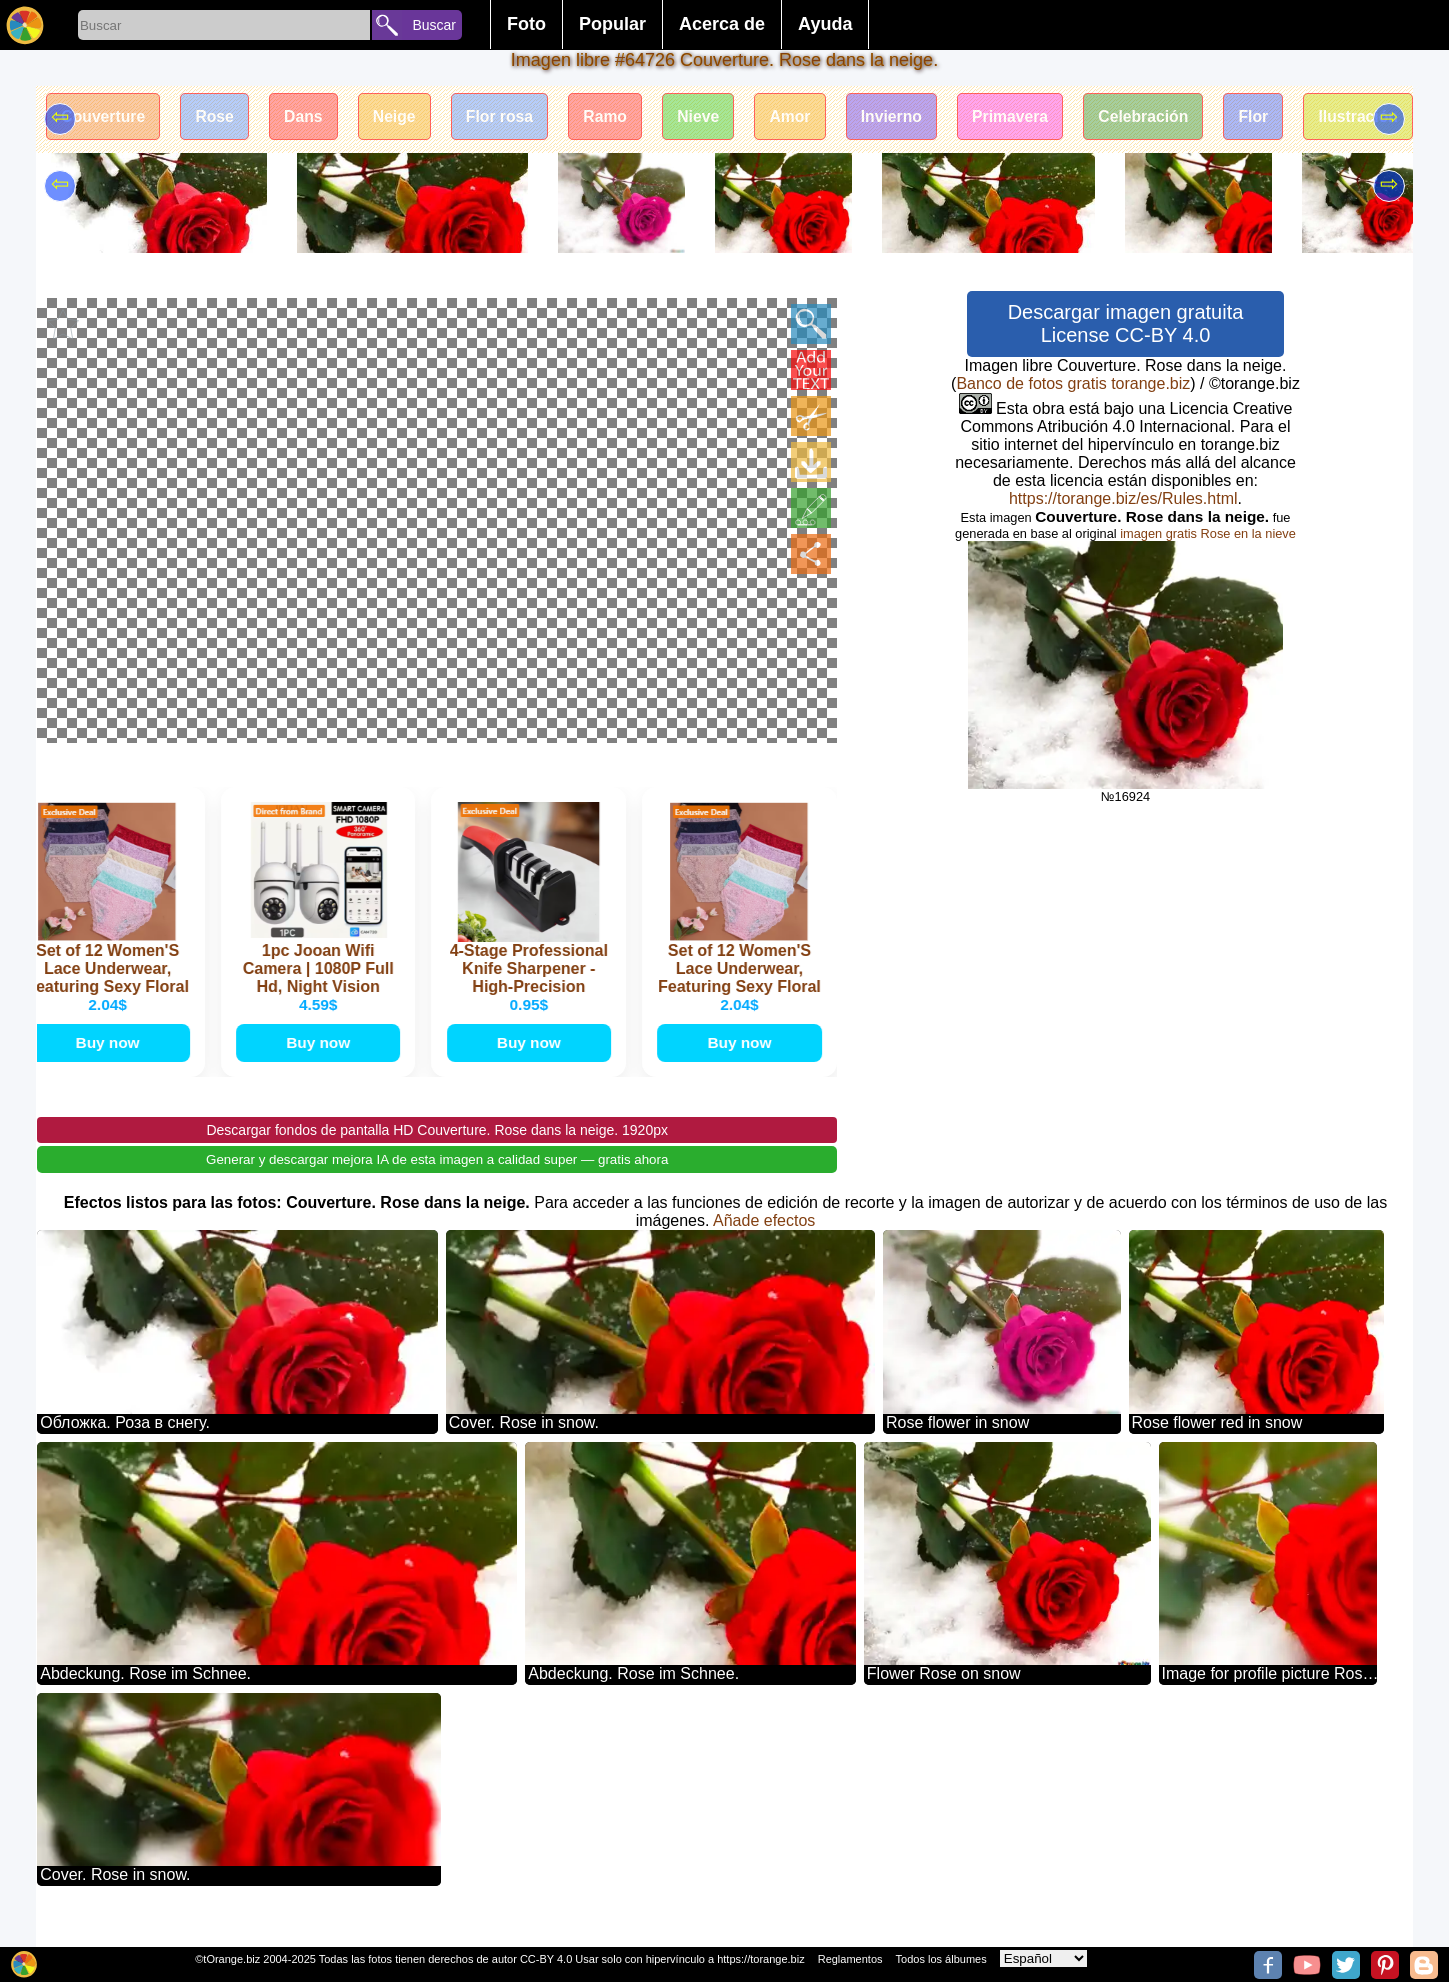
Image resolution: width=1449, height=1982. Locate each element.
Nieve (715, 117)
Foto (526, 24)
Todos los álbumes (941, 1959)
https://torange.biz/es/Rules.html (1123, 498)
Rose (219, 117)
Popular (612, 24)
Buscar (434, 25)
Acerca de (722, 24)
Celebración (1172, 117)
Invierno (914, 117)
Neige (404, 117)
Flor (1285, 117)
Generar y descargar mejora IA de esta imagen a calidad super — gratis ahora (437, 1179)
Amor (810, 117)
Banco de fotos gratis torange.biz (1073, 383)
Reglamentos (850, 1959)
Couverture (104, 117)
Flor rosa (511, 117)
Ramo (620, 117)
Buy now (109, 1061)
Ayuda (825, 24)
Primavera (1035, 117)
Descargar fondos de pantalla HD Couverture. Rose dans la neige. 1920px (437, 1150)
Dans (310, 117)
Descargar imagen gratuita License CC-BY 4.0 (1126, 323)
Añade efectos (764, 1240)
